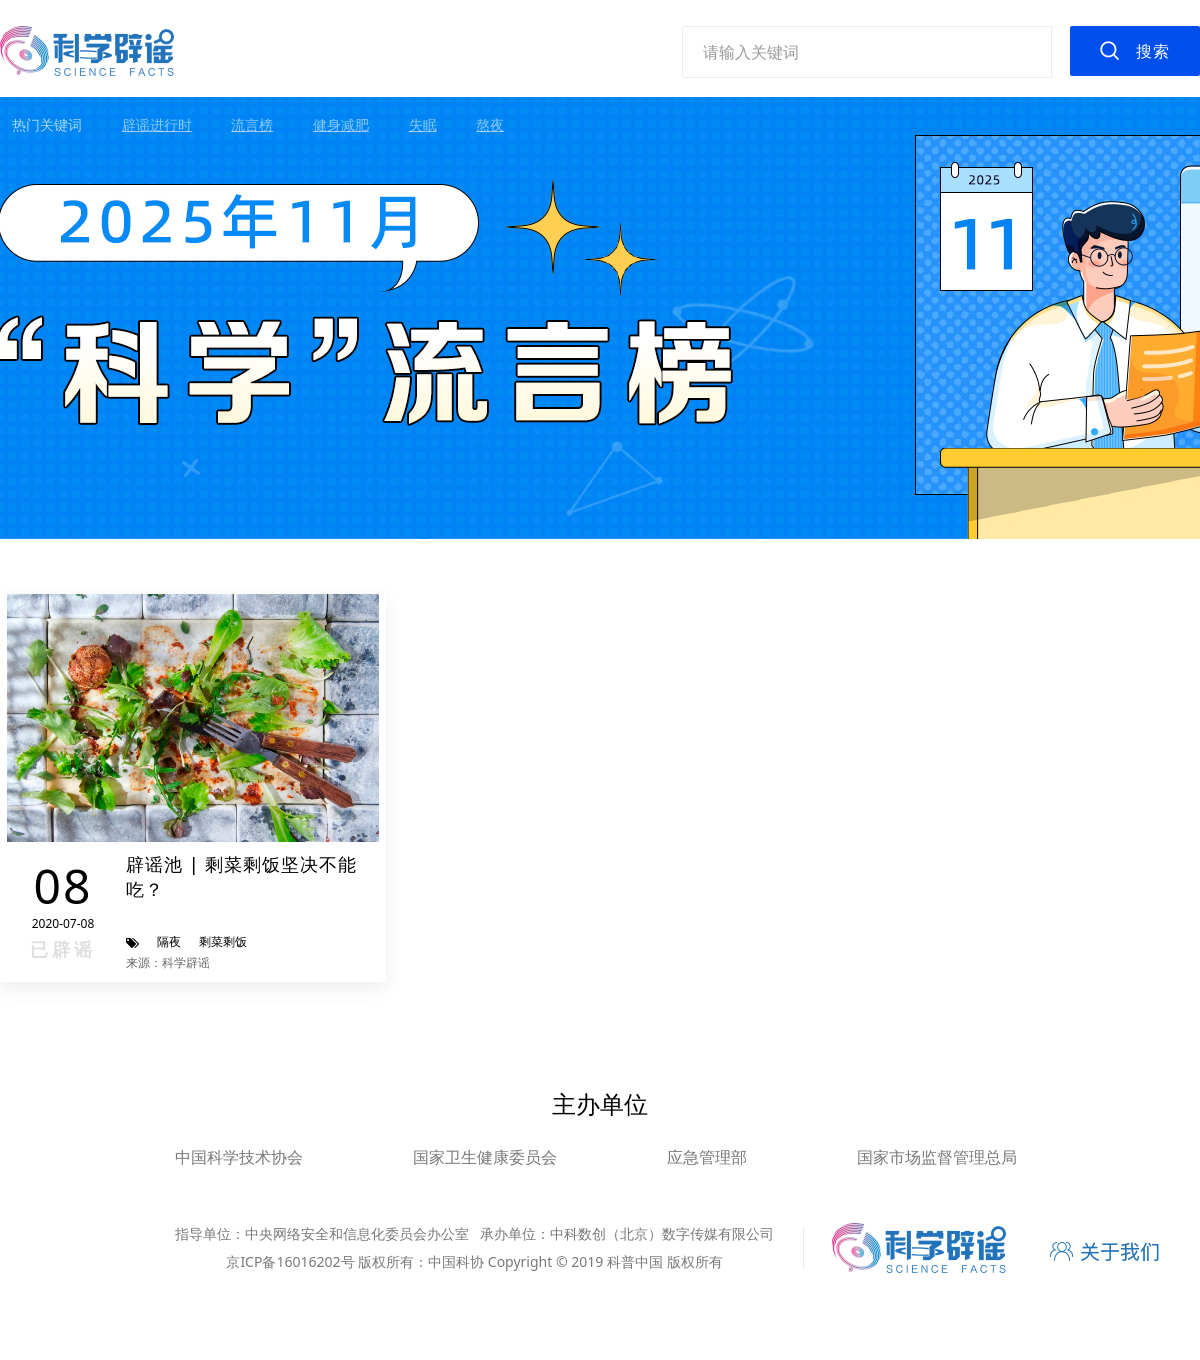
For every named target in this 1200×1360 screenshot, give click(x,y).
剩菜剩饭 (223, 941)
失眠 (423, 124)
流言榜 (252, 124)
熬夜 (490, 124)
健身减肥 (341, 124)
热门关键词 (47, 124)
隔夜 (169, 941)
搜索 (1153, 51)
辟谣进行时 (157, 124)
